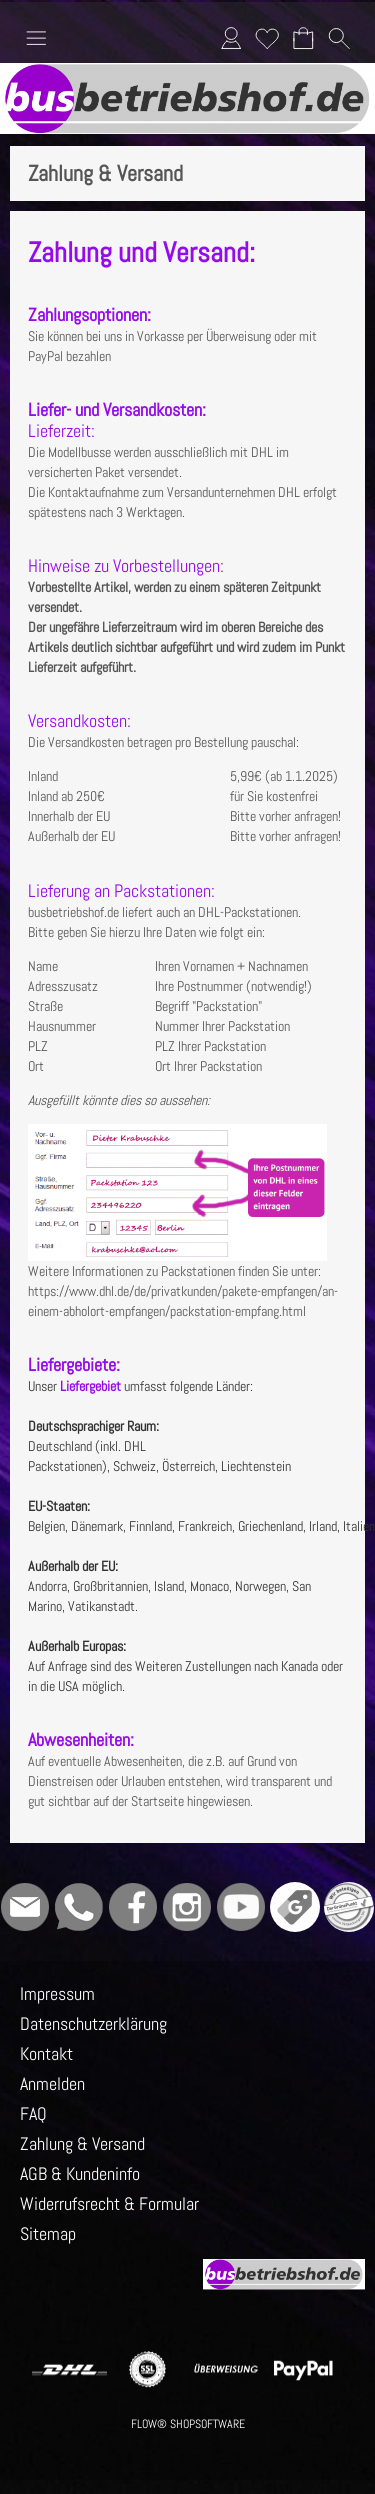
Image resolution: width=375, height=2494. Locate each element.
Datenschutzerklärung (93, 2023)
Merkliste (267, 37)
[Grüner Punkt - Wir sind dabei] (349, 1907)
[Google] (295, 1907)
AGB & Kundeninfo (80, 2173)
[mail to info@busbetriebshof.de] (25, 1907)
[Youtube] (241, 1907)
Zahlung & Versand (82, 2143)
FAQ (33, 2113)
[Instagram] (187, 1907)
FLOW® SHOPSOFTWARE (188, 2424)
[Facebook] (133, 1907)
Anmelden (231, 37)
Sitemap (48, 2233)
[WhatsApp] (79, 1907)
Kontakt (46, 2053)
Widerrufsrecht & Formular (109, 2203)
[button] (36, 38)
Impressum (57, 1993)
